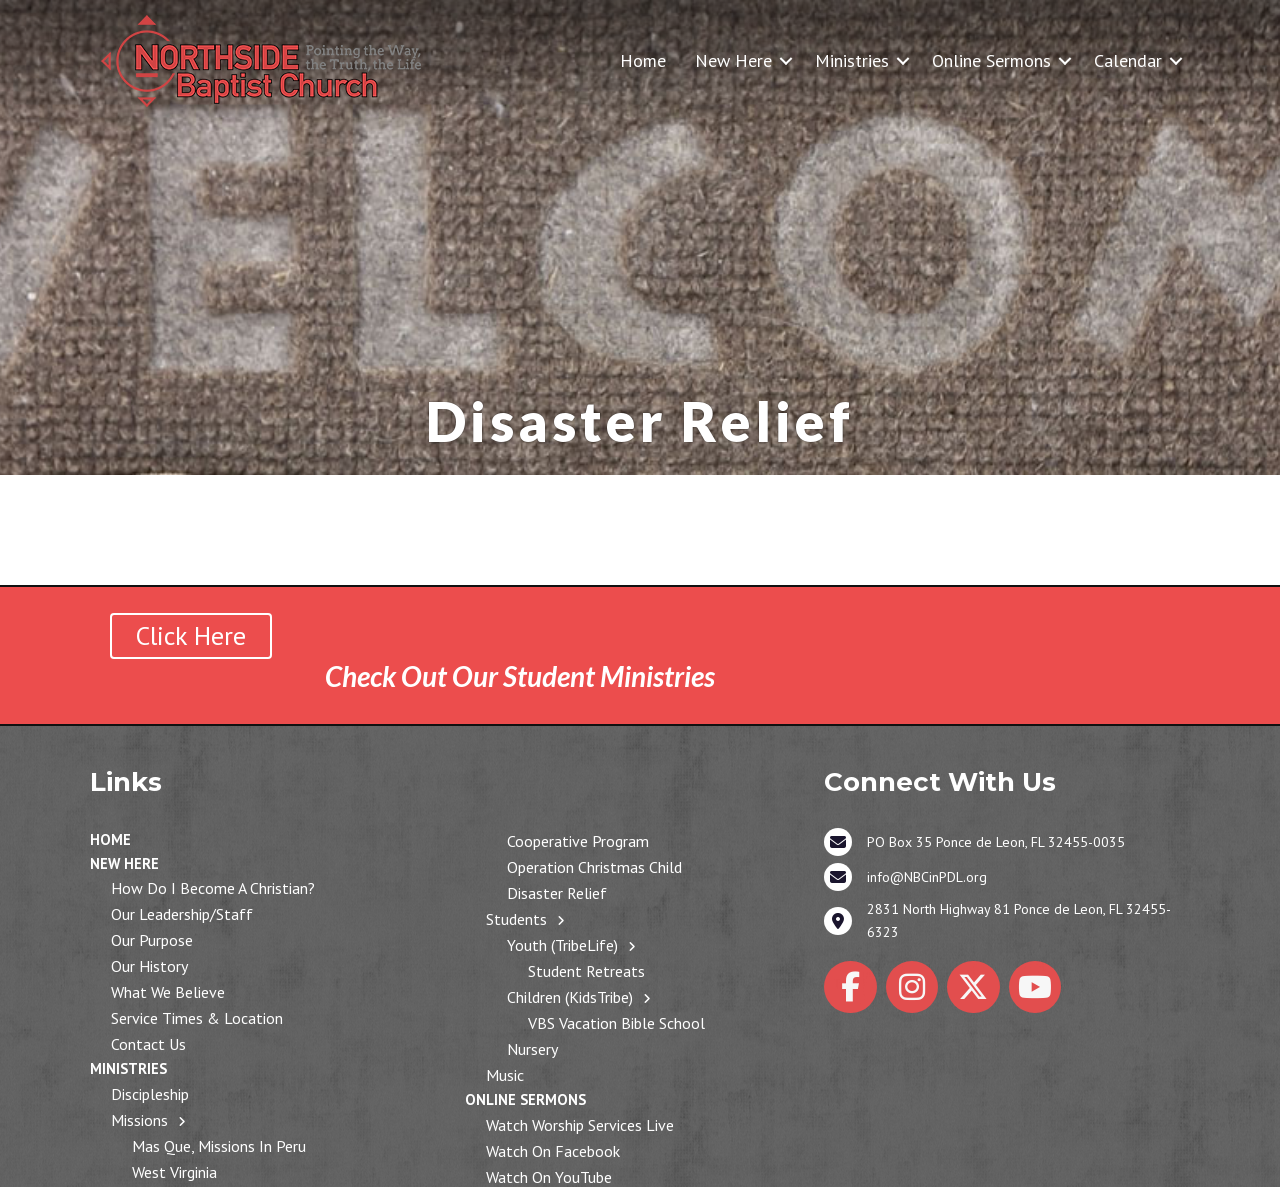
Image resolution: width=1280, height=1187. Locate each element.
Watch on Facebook (553, 1151)
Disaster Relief (557, 893)
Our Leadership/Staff (182, 914)
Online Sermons (991, 60)
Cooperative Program (578, 841)
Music (505, 1075)
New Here (733, 60)
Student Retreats (586, 971)
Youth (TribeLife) (562, 945)
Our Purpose (152, 940)
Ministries (852, 60)
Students (516, 919)
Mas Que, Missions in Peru (219, 1146)
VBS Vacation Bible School (616, 1023)
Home (643, 60)
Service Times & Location (197, 1018)
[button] (786, 60)
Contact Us (148, 1044)
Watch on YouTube (549, 1177)
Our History (149, 966)
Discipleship (150, 1094)
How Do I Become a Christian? (213, 888)
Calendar (1128, 60)
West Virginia (174, 1172)
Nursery (532, 1049)
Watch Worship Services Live (580, 1125)
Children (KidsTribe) (570, 997)
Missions (139, 1120)
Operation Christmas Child (594, 867)
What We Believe (168, 992)
